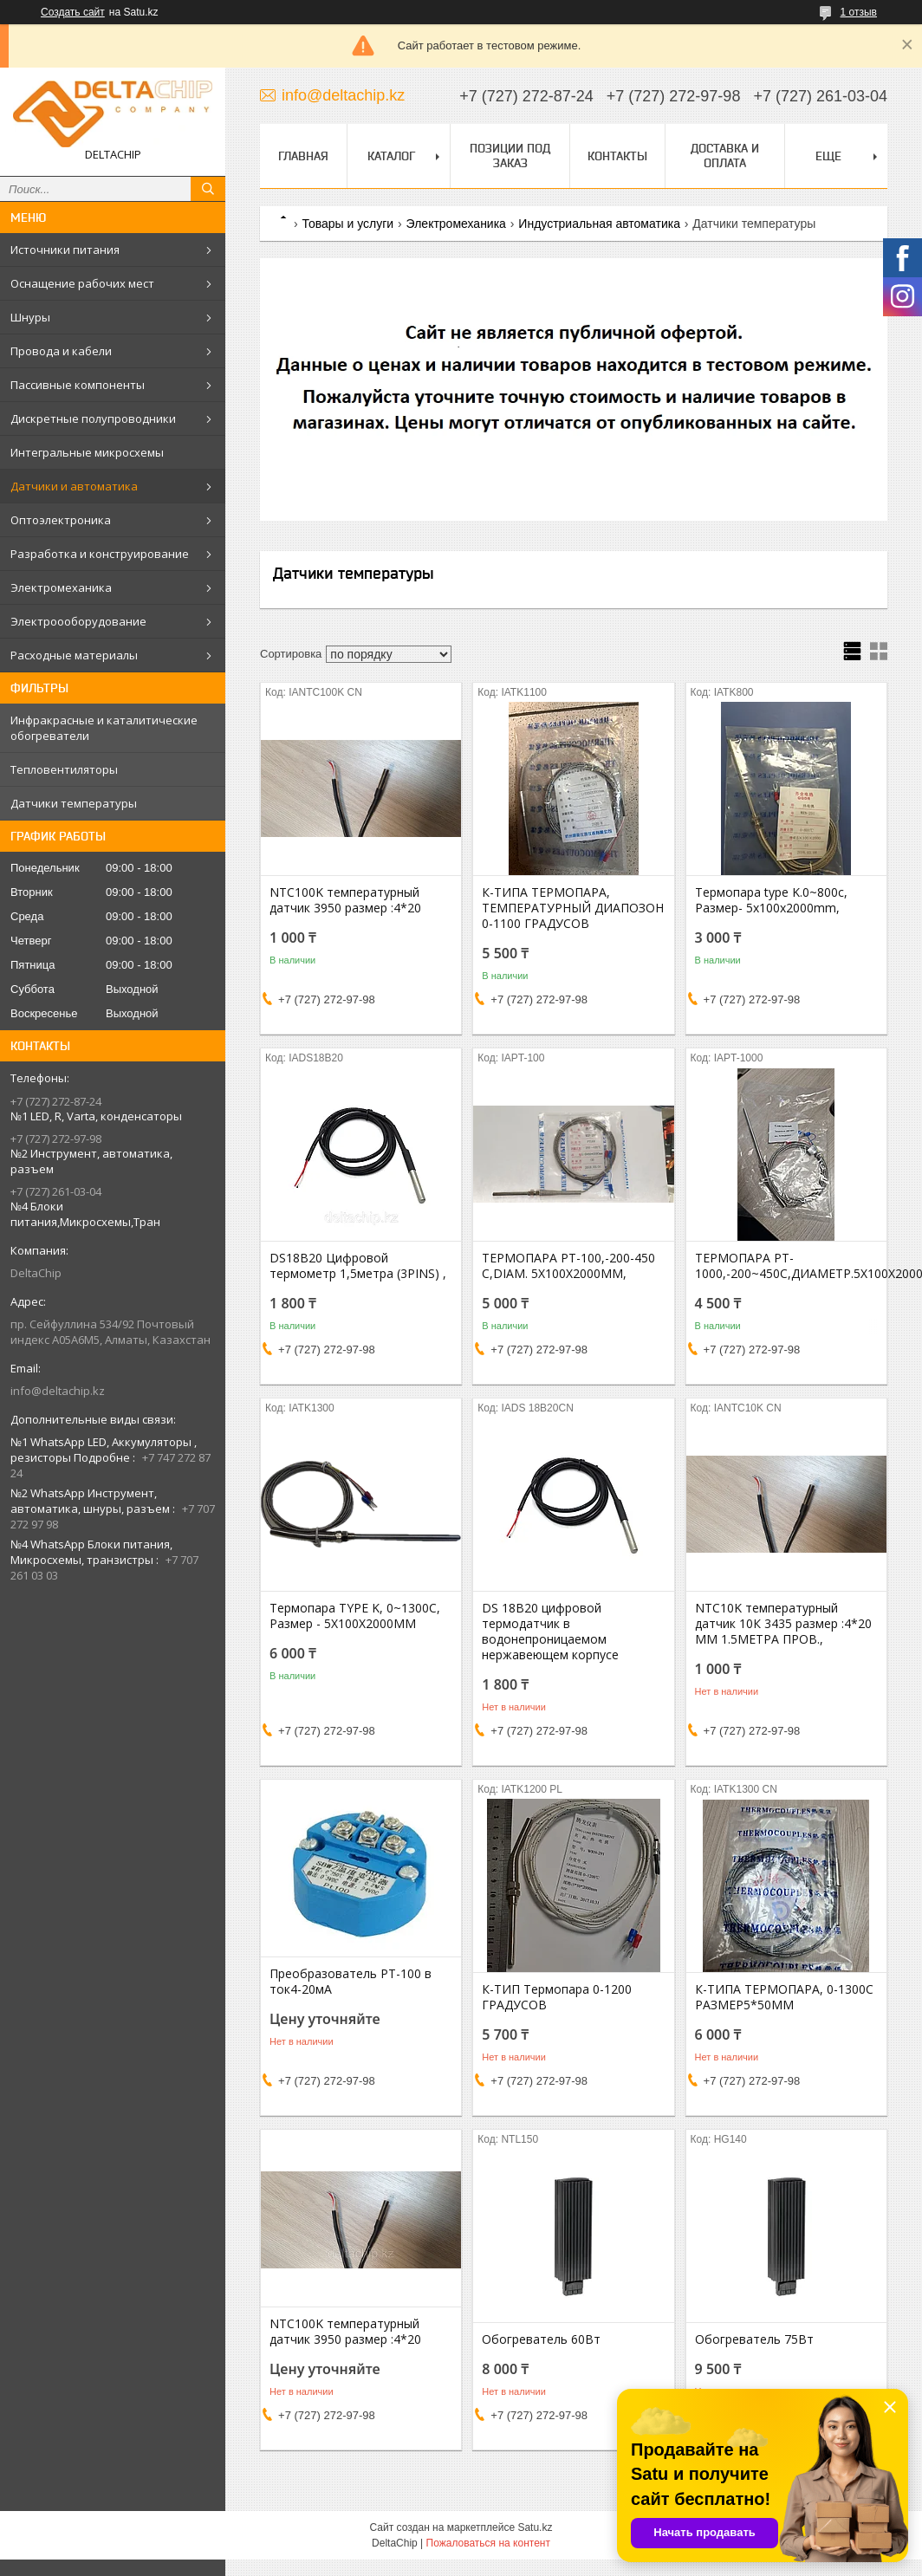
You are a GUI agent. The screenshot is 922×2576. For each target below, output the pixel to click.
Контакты (617, 156)
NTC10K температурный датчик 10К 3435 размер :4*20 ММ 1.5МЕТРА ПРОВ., (783, 1623)
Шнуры (30, 317)
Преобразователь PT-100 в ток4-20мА (350, 1981)
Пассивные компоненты (77, 385)
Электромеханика (61, 587)
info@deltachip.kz (57, 1390)
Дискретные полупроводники (93, 418)
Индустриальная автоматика (599, 223)
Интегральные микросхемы (87, 452)
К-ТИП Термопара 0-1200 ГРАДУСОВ (557, 1997)
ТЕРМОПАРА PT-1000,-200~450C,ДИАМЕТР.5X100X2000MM (786, 1266)
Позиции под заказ (510, 155)
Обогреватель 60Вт (541, 2339)
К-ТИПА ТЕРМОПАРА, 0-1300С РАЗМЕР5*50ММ (784, 1997)
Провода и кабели (61, 351)
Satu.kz (534, 2527)
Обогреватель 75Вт (754, 2339)
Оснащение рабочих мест (82, 283)
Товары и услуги (347, 223)
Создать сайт (73, 12)
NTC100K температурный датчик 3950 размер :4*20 (345, 900)
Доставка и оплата (725, 155)
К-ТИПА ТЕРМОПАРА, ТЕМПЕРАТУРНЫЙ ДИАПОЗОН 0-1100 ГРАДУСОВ (573, 908)
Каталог (391, 156)
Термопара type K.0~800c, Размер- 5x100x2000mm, (771, 900)
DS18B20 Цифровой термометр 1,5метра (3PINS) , (357, 1266)
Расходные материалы (74, 655)
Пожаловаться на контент (488, 2543)
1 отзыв (859, 12)
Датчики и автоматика (74, 486)
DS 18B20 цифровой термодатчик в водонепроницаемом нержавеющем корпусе (550, 1631)
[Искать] (208, 189)
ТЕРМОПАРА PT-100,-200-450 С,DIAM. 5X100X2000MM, (568, 1266)
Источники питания (65, 249)
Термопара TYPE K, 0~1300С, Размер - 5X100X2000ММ (354, 1616)
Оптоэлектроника (60, 520)
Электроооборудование (78, 621)
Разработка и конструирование (99, 553)
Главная (303, 156)
